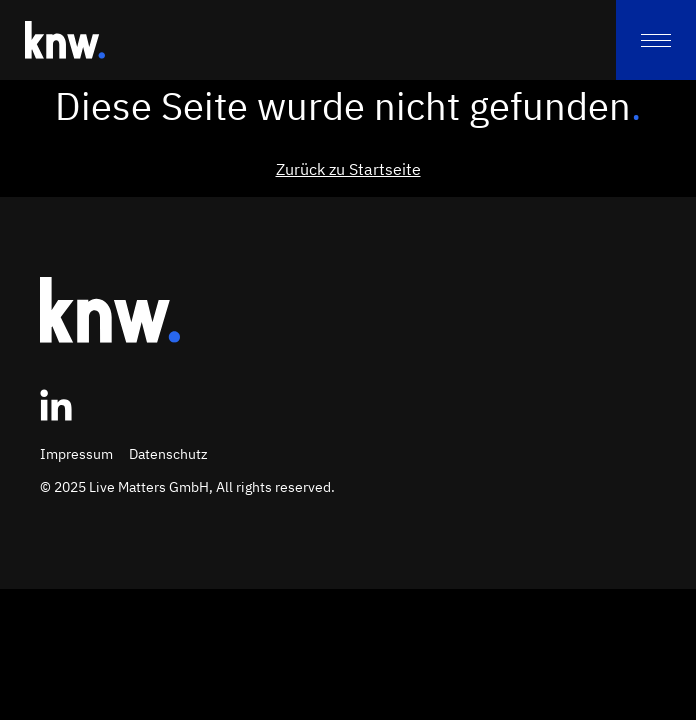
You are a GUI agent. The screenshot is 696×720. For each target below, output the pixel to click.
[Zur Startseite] (65, 40)
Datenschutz (168, 454)
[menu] (656, 40)
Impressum (76, 454)
